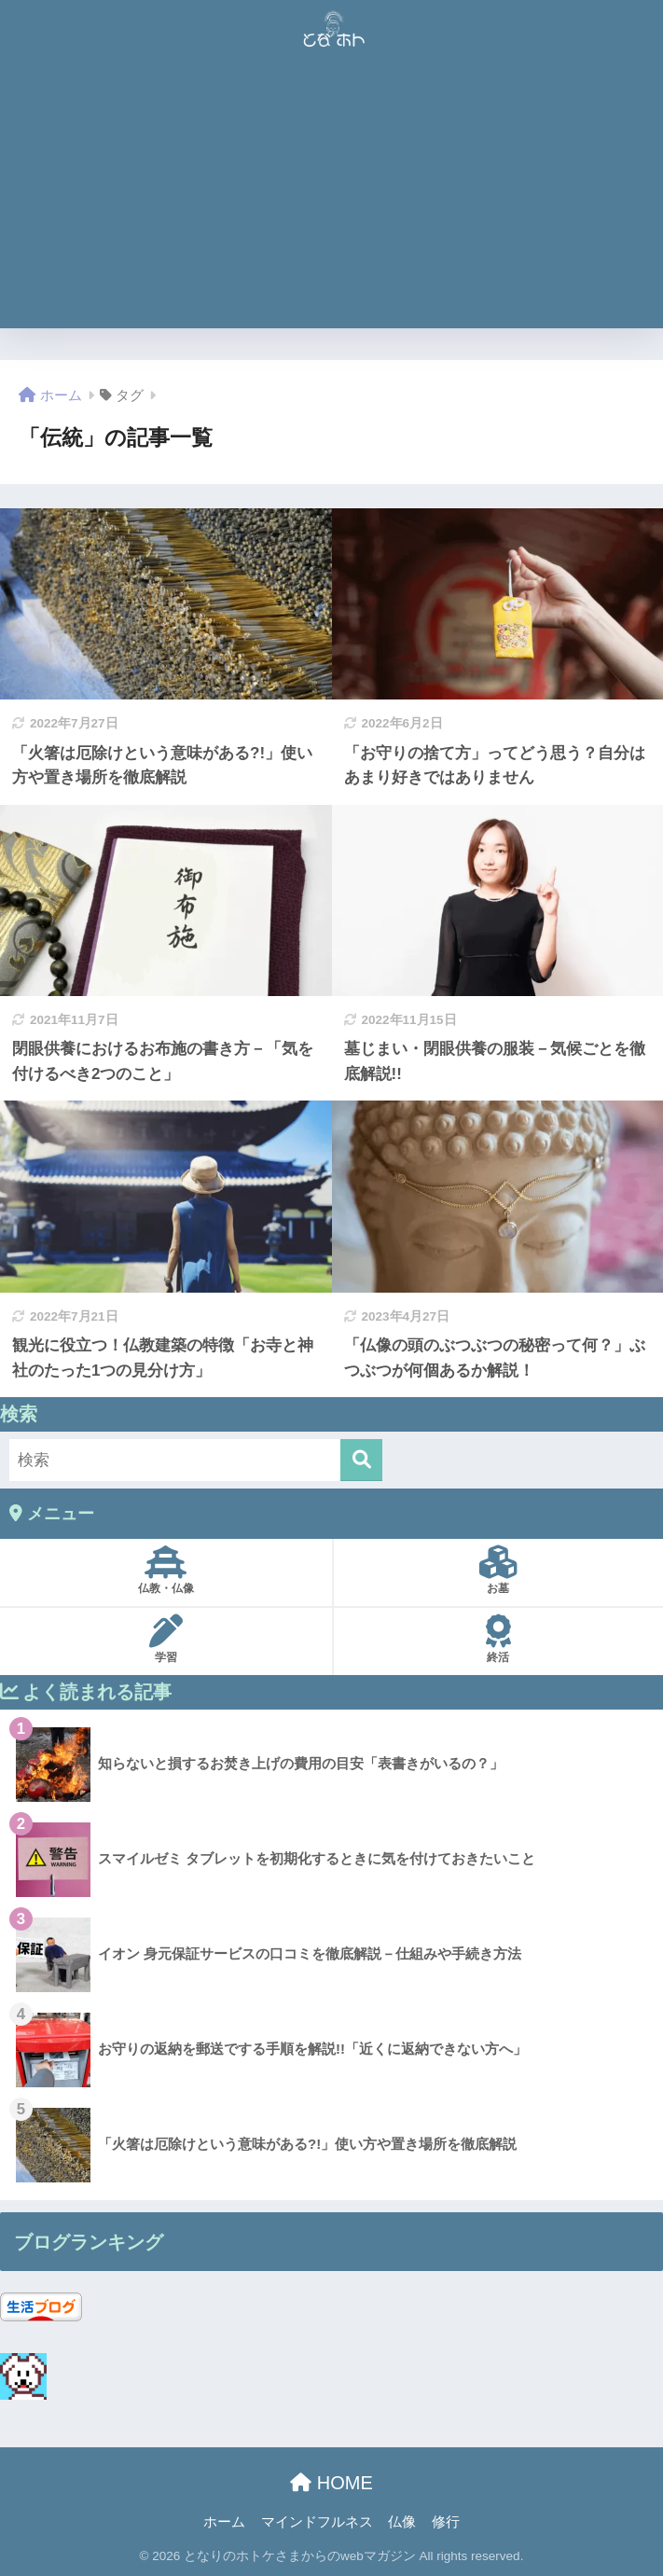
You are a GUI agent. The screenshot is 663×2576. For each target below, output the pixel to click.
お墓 (498, 1570)
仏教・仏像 (166, 1570)
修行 (446, 2521)
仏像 (402, 2521)
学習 (166, 1639)
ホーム (224, 2521)
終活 (498, 1639)
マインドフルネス (317, 2521)
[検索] (361, 1460)
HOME (331, 2482)
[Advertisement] (331, 197)
